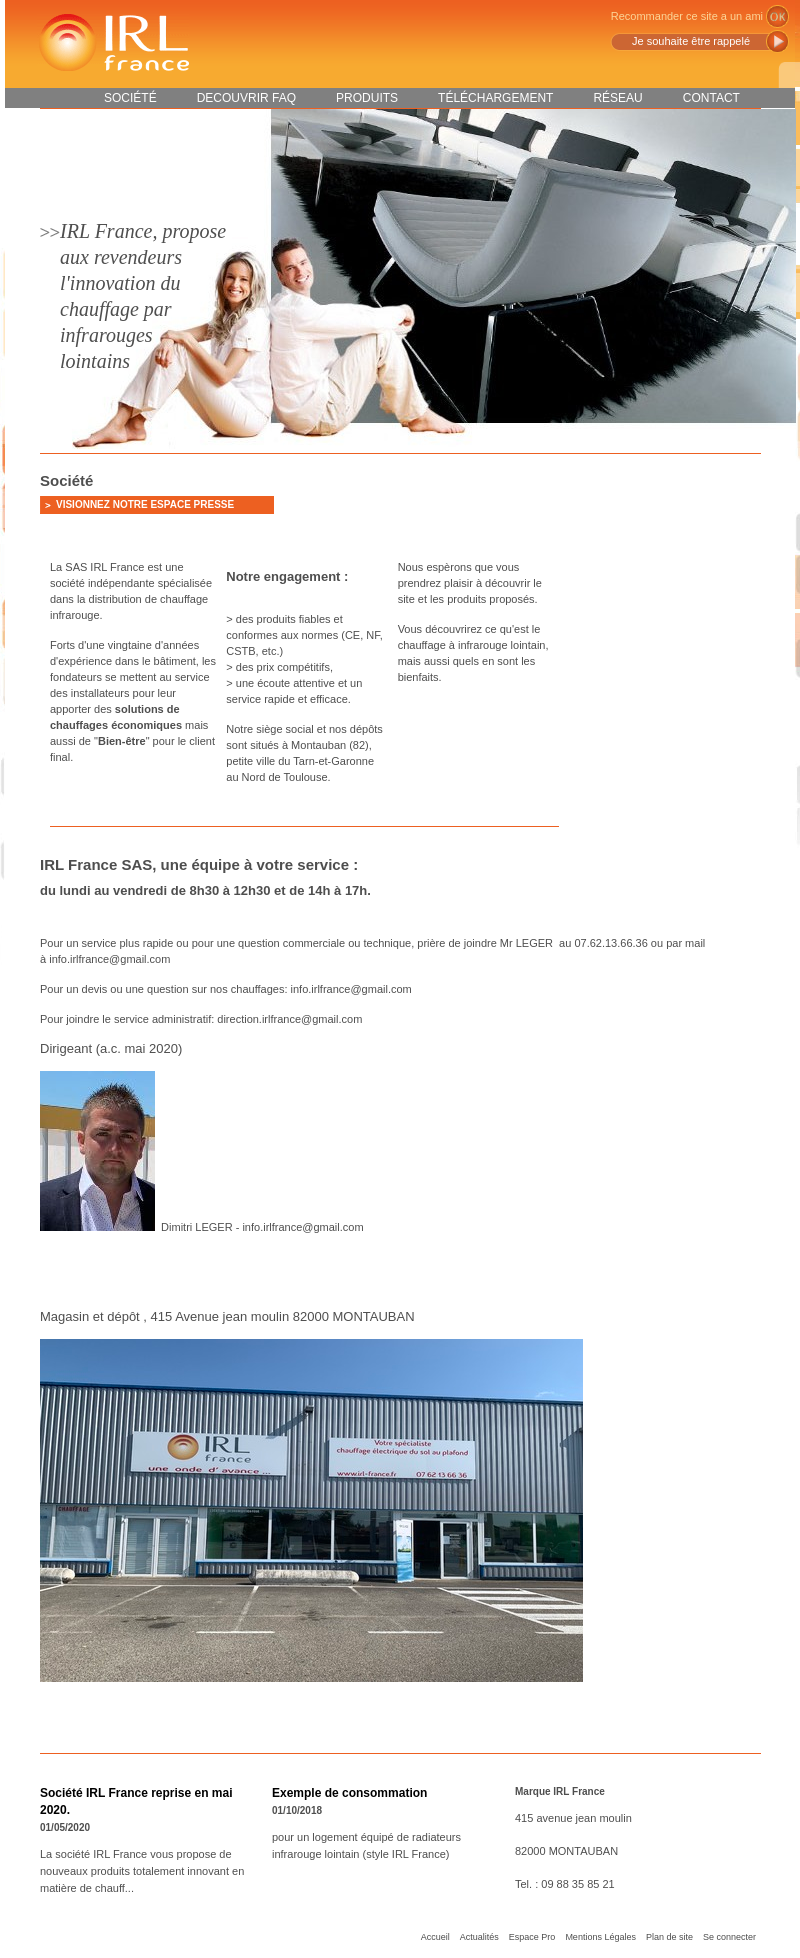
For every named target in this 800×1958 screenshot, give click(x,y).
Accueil (435, 1937)
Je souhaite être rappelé (691, 41)
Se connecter (729, 1937)
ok (777, 16)
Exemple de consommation (349, 1793)
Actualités (479, 1937)
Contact (711, 98)
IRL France (113, 42)
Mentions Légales (600, 1937)
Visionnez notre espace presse (145, 504)
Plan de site (669, 1937)
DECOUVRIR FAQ (246, 98)
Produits (367, 98)
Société (130, 98)
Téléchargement (495, 98)
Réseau (617, 98)
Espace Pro (532, 1937)
